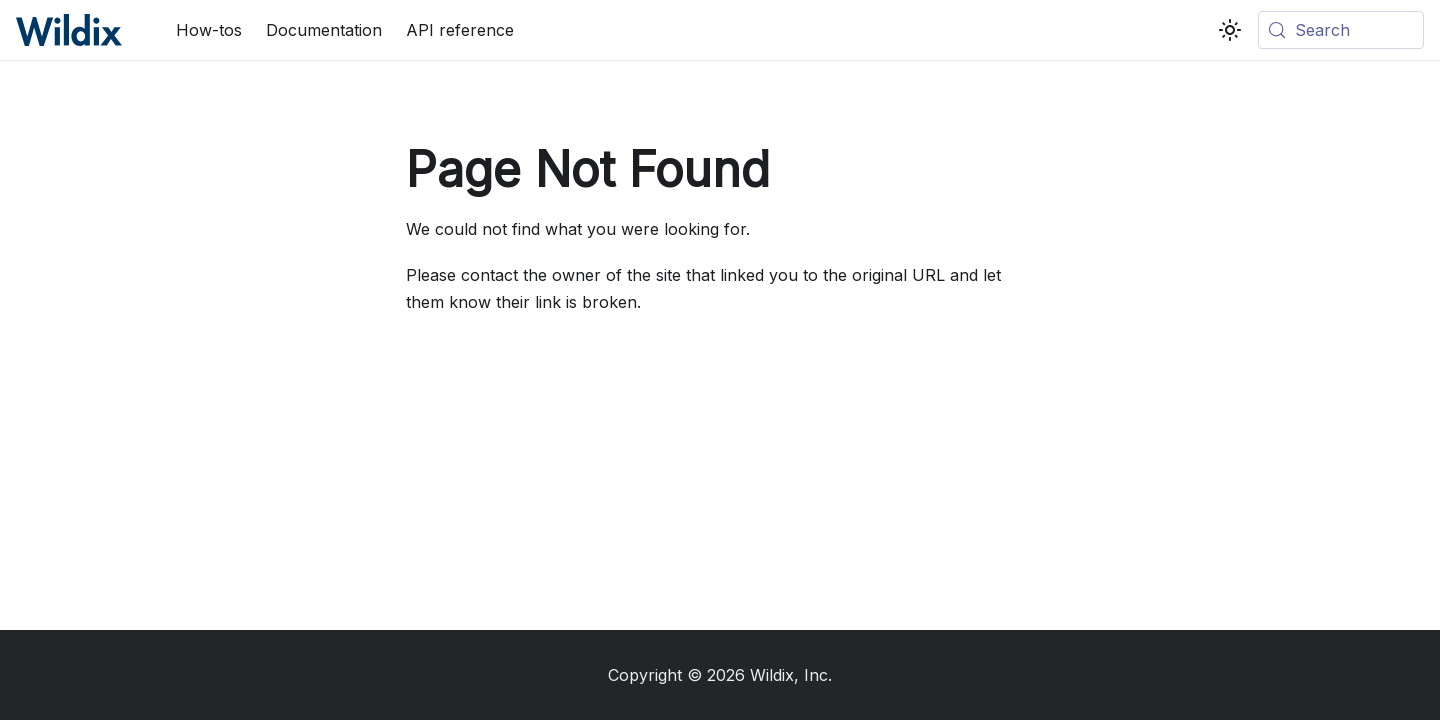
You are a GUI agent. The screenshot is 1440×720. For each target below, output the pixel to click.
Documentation (324, 30)
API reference (460, 30)
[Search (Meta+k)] (1341, 30)
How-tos (209, 30)
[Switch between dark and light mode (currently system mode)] (1230, 30)
